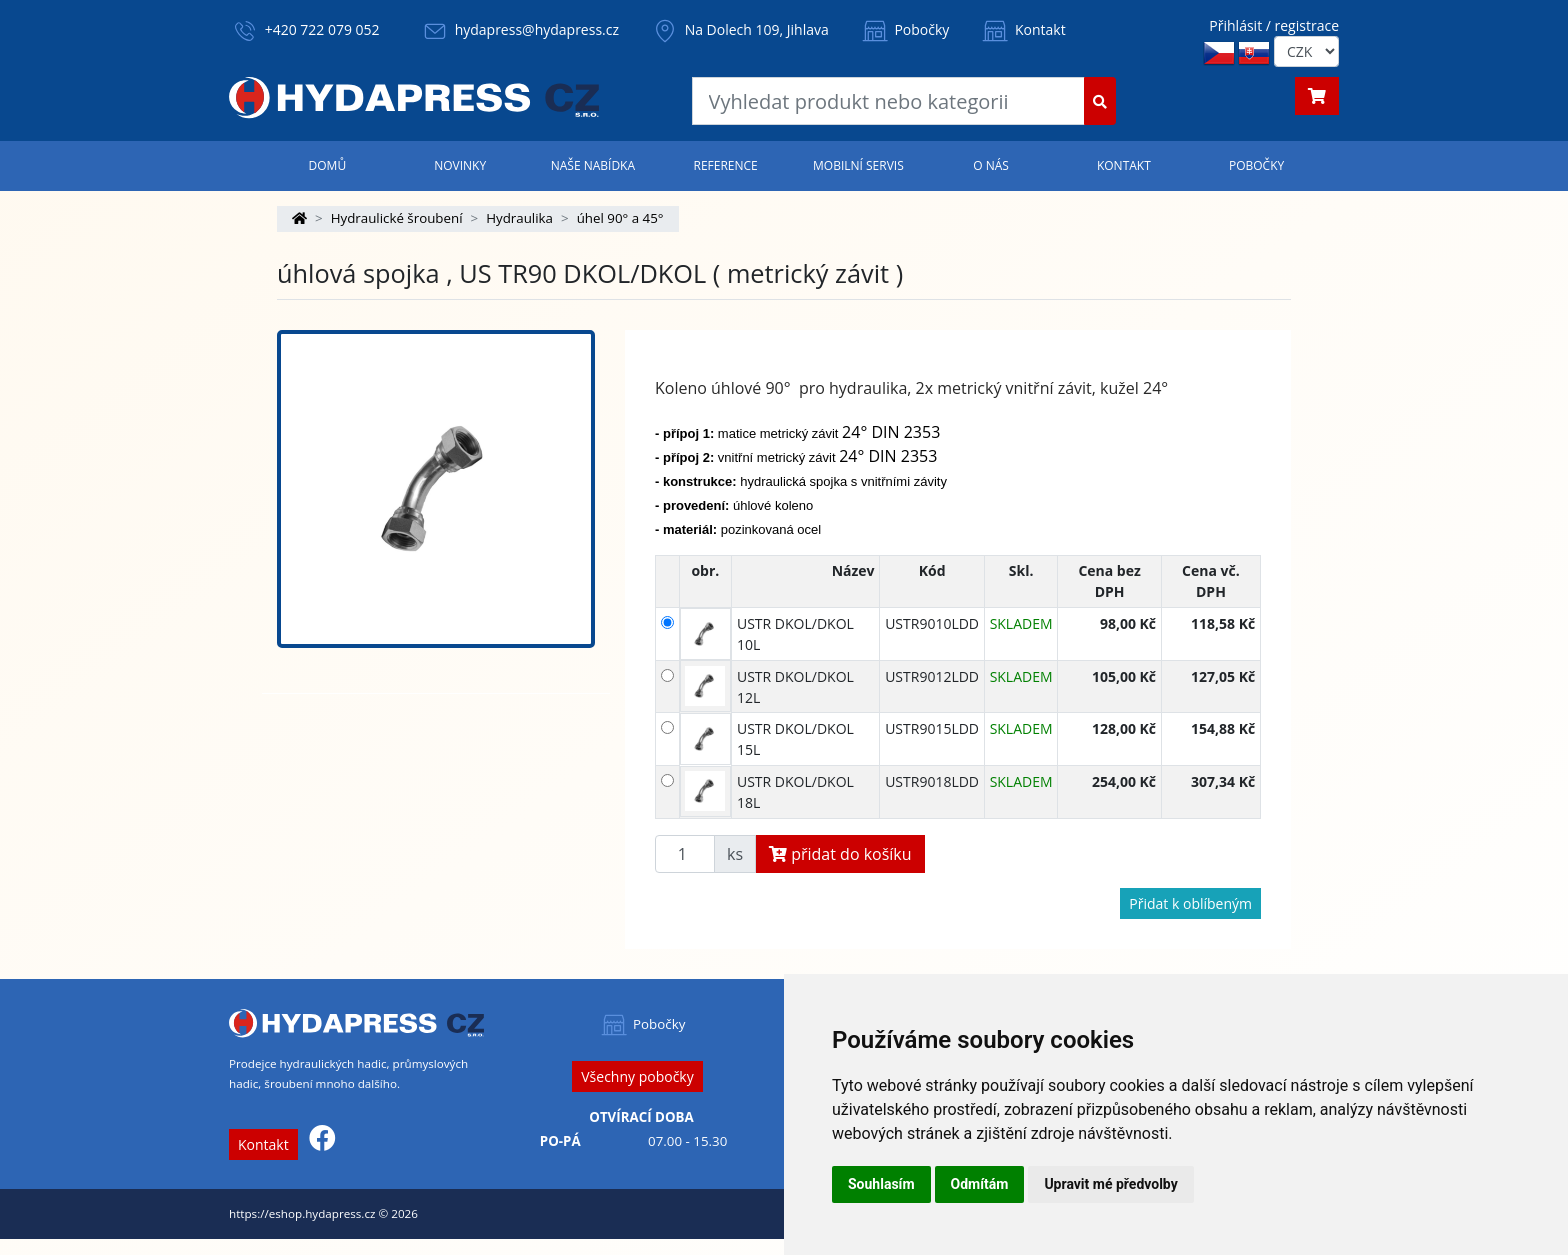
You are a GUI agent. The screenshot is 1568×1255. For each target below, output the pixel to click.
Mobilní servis (858, 165)
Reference (725, 165)
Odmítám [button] (980, 1184)
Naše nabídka (593, 165)
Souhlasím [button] (881, 1184)
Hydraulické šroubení (397, 218)
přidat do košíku (840, 854)
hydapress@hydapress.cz (537, 29)
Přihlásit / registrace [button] (1274, 25)
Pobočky (904, 29)
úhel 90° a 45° (620, 218)
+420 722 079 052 (322, 29)
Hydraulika (519, 218)
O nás (991, 165)
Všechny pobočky (637, 1076)
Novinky (460, 165)
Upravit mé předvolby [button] (1110, 1184)
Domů (328, 165)
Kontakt (1022, 29)
